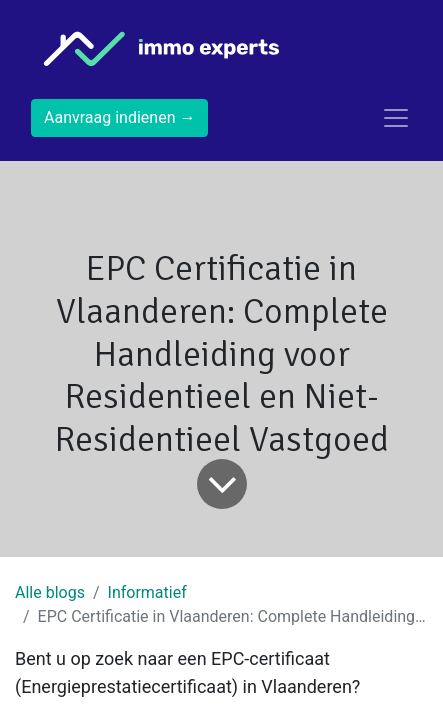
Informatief (147, 592)
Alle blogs (50, 592)
